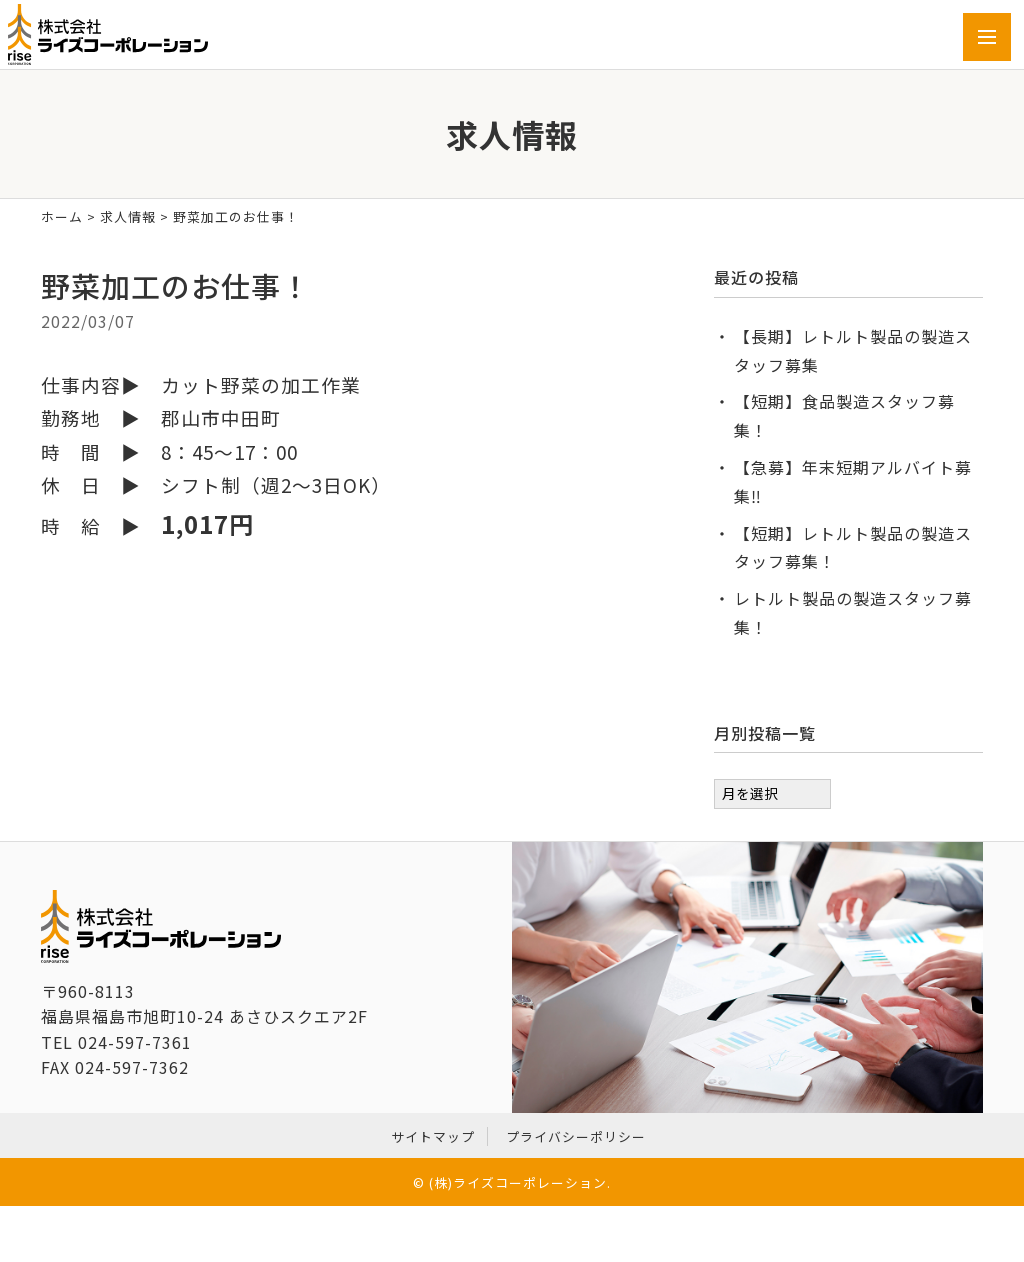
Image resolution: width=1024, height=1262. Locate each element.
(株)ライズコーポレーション (518, 1182)
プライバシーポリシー (576, 1136)
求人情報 (128, 216)
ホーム (62, 216)
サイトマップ (433, 1136)
